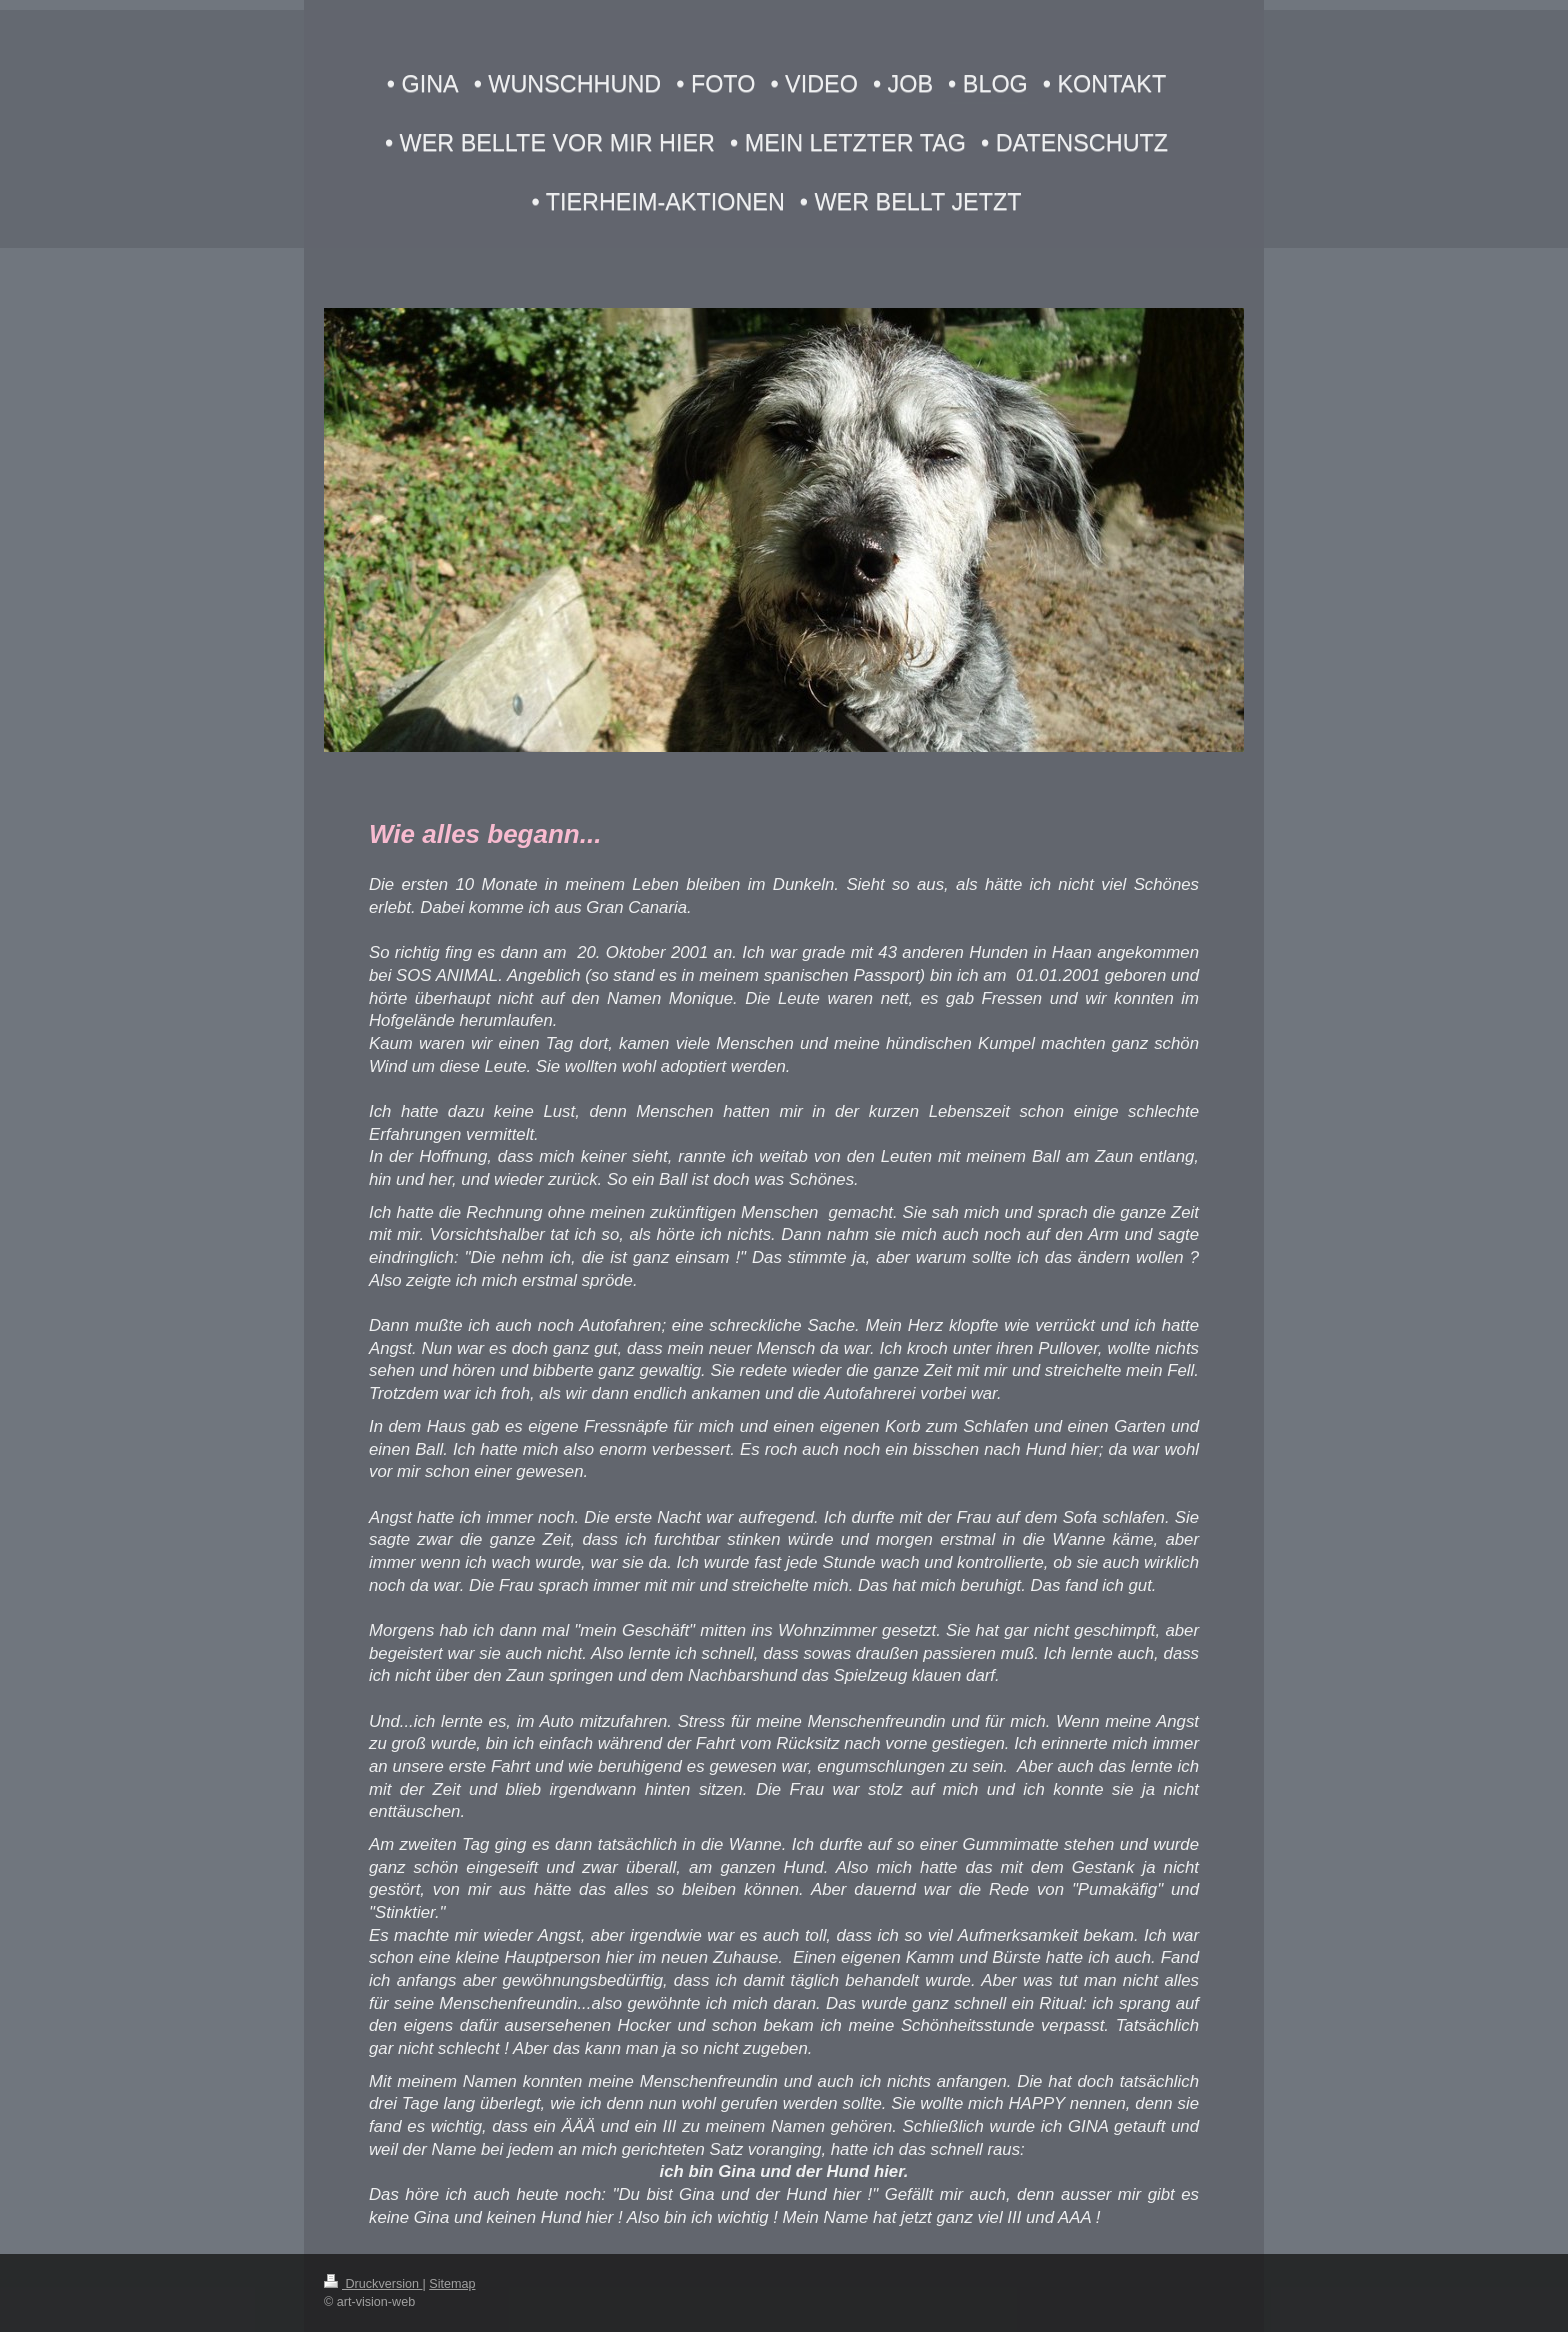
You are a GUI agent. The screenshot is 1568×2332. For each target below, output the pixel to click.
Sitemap (452, 2284)
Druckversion (373, 2284)
